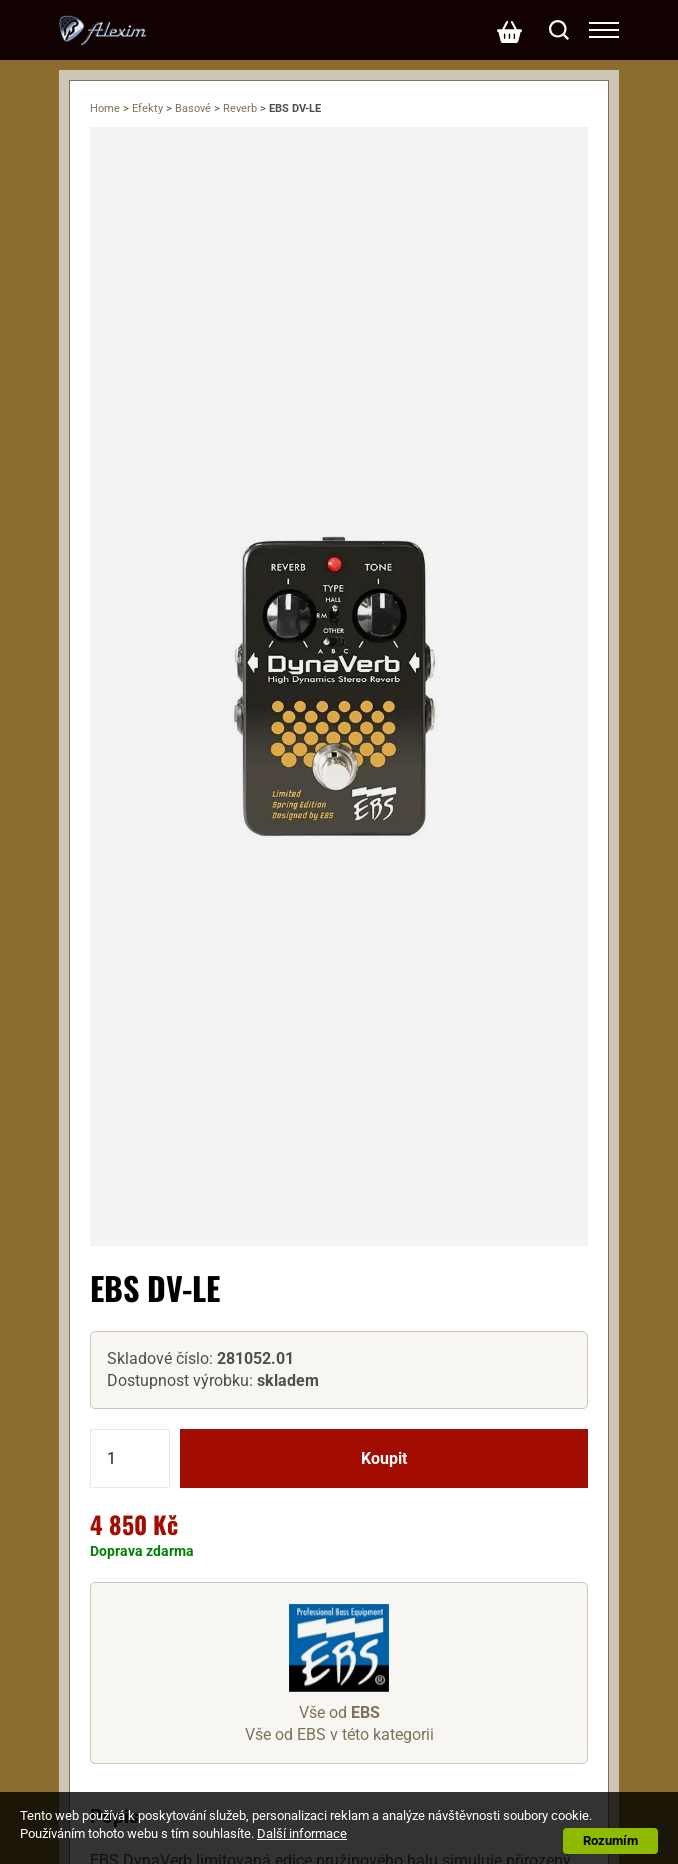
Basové (193, 108)
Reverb (240, 108)
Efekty (147, 108)
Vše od (339, 1712)
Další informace (302, 1833)
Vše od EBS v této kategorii (339, 1734)
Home (105, 108)
